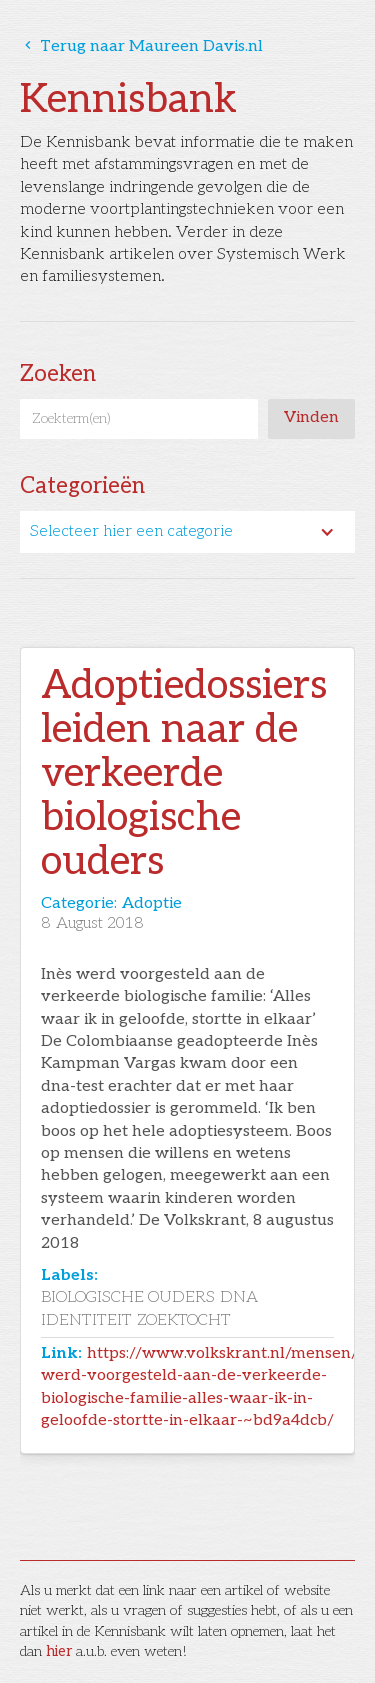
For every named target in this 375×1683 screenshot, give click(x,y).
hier (59, 1651)
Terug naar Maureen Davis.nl (141, 46)
